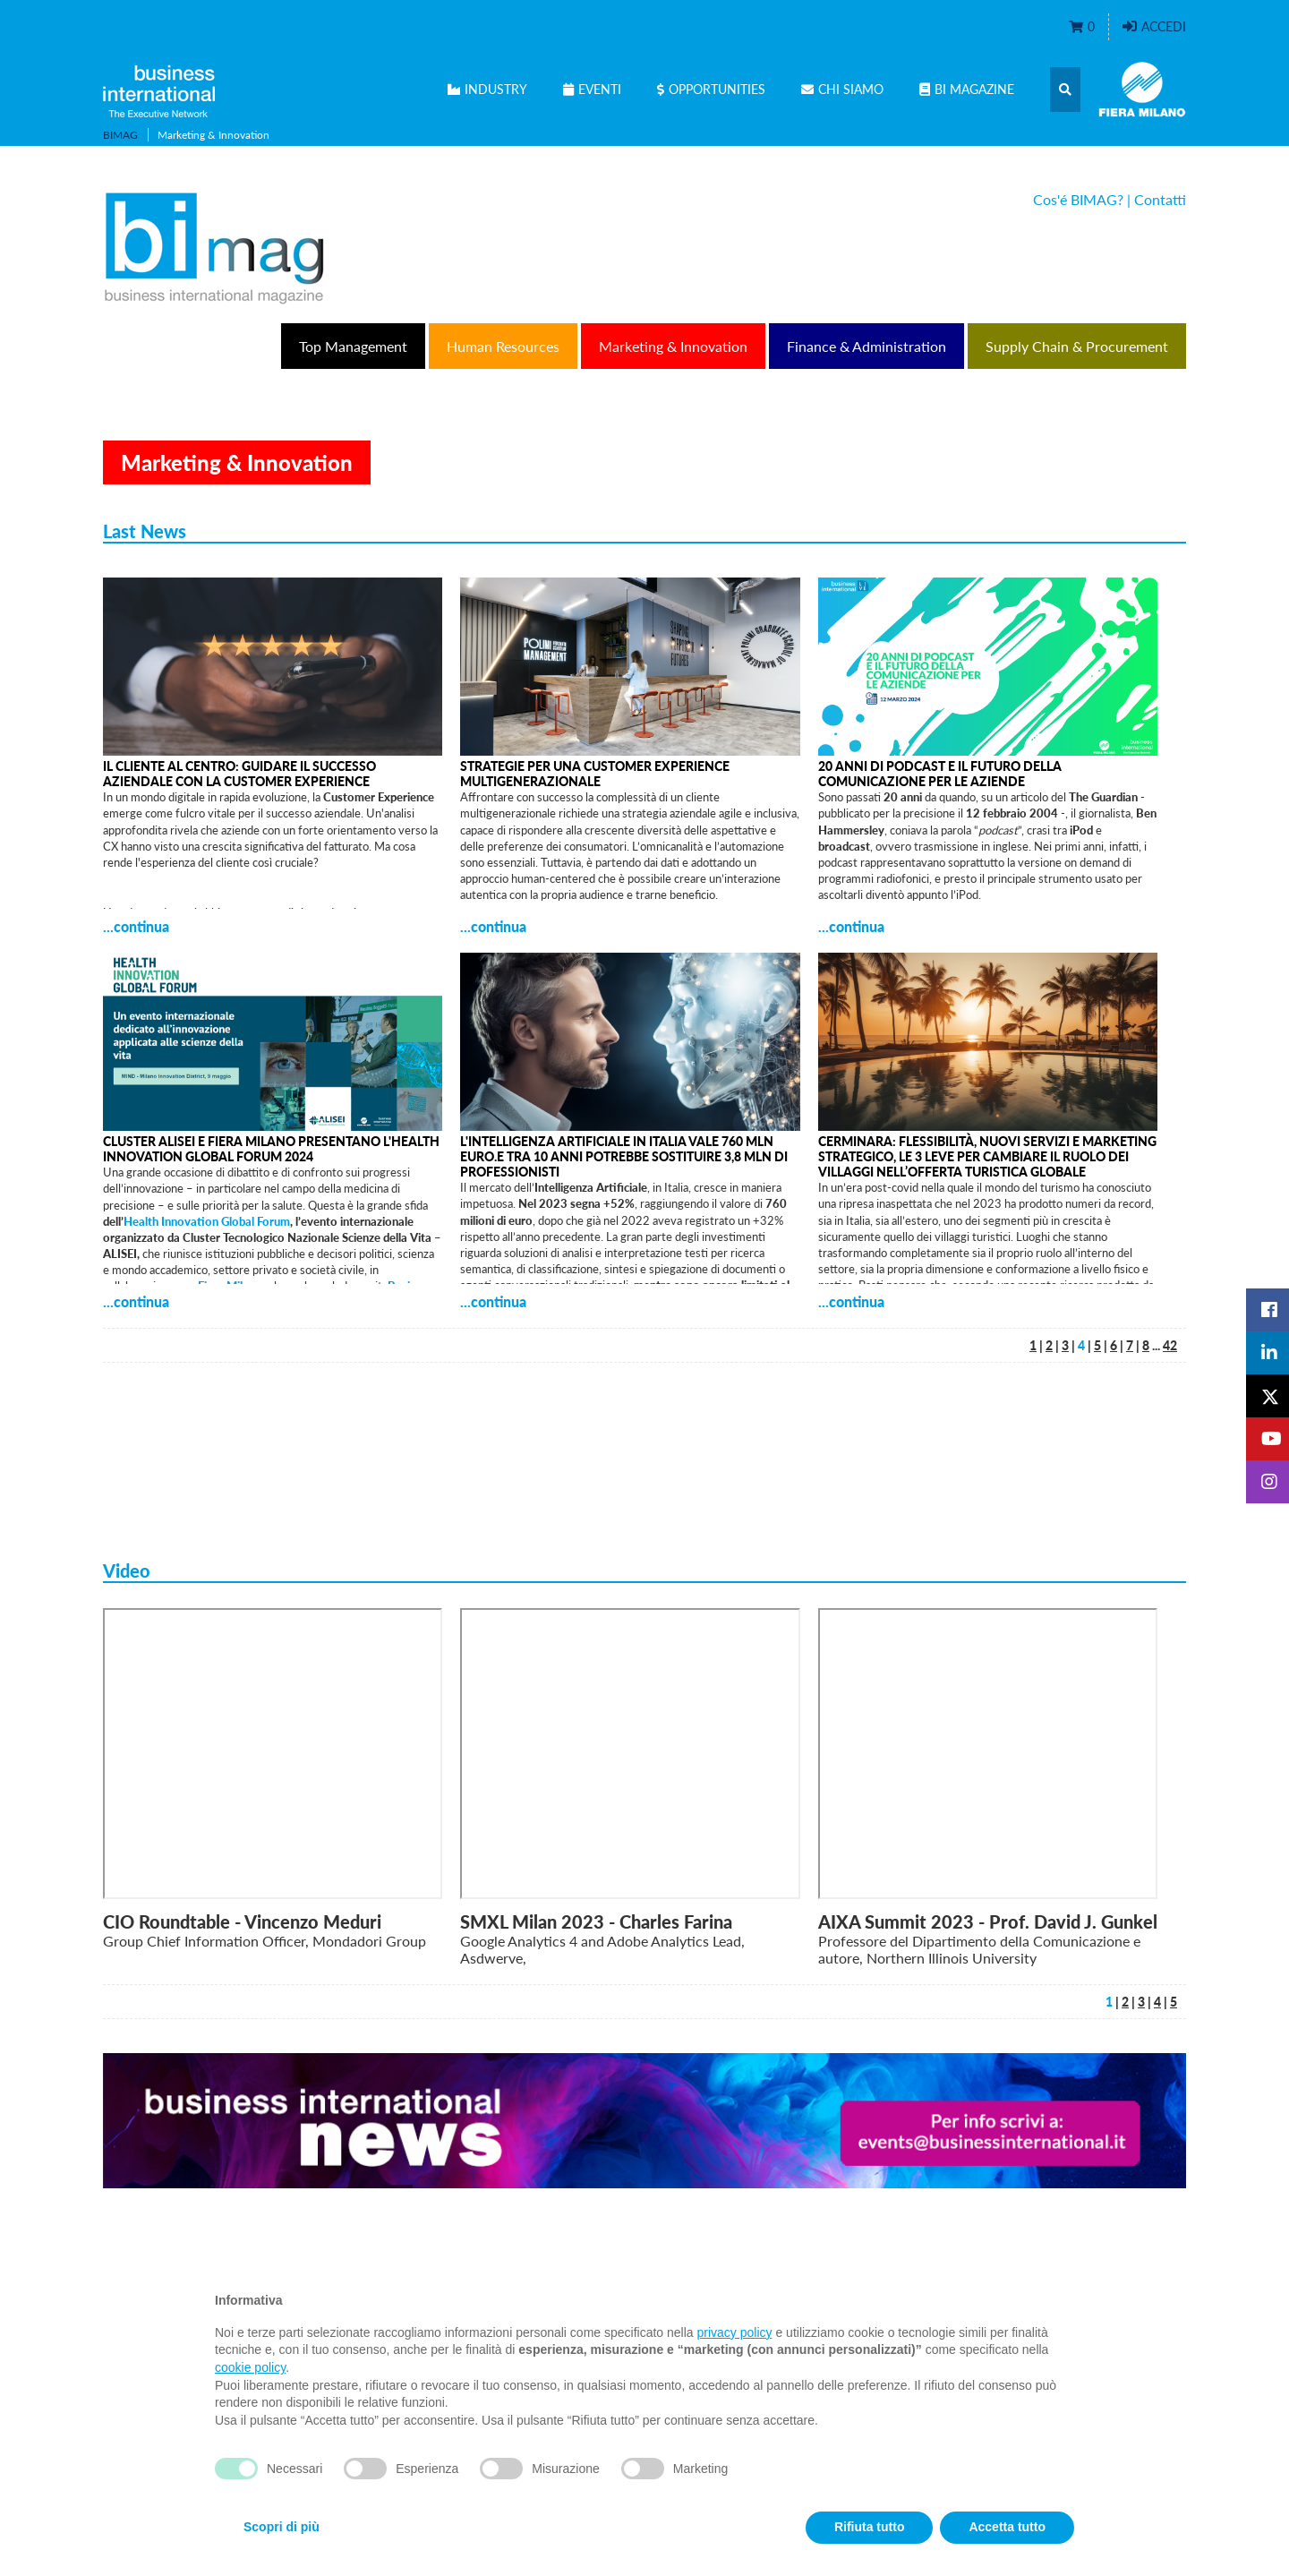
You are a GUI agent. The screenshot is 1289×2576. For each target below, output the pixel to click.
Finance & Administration (866, 346)
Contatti (1160, 199)
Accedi (1154, 26)
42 (1170, 1345)
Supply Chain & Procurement (1077, 346)
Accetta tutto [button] (1007, 2527)
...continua (136, 926)
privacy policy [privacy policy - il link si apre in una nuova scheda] (735, 2332)
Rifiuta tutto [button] (869, 2527)
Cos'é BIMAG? (1078, 199)
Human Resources (503, 346)
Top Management (353, 346)
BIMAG (120, 134)
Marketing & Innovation (673, 346)
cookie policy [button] (250, 2367)
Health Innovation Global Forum (207, 1221)
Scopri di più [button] (281, 2527)
